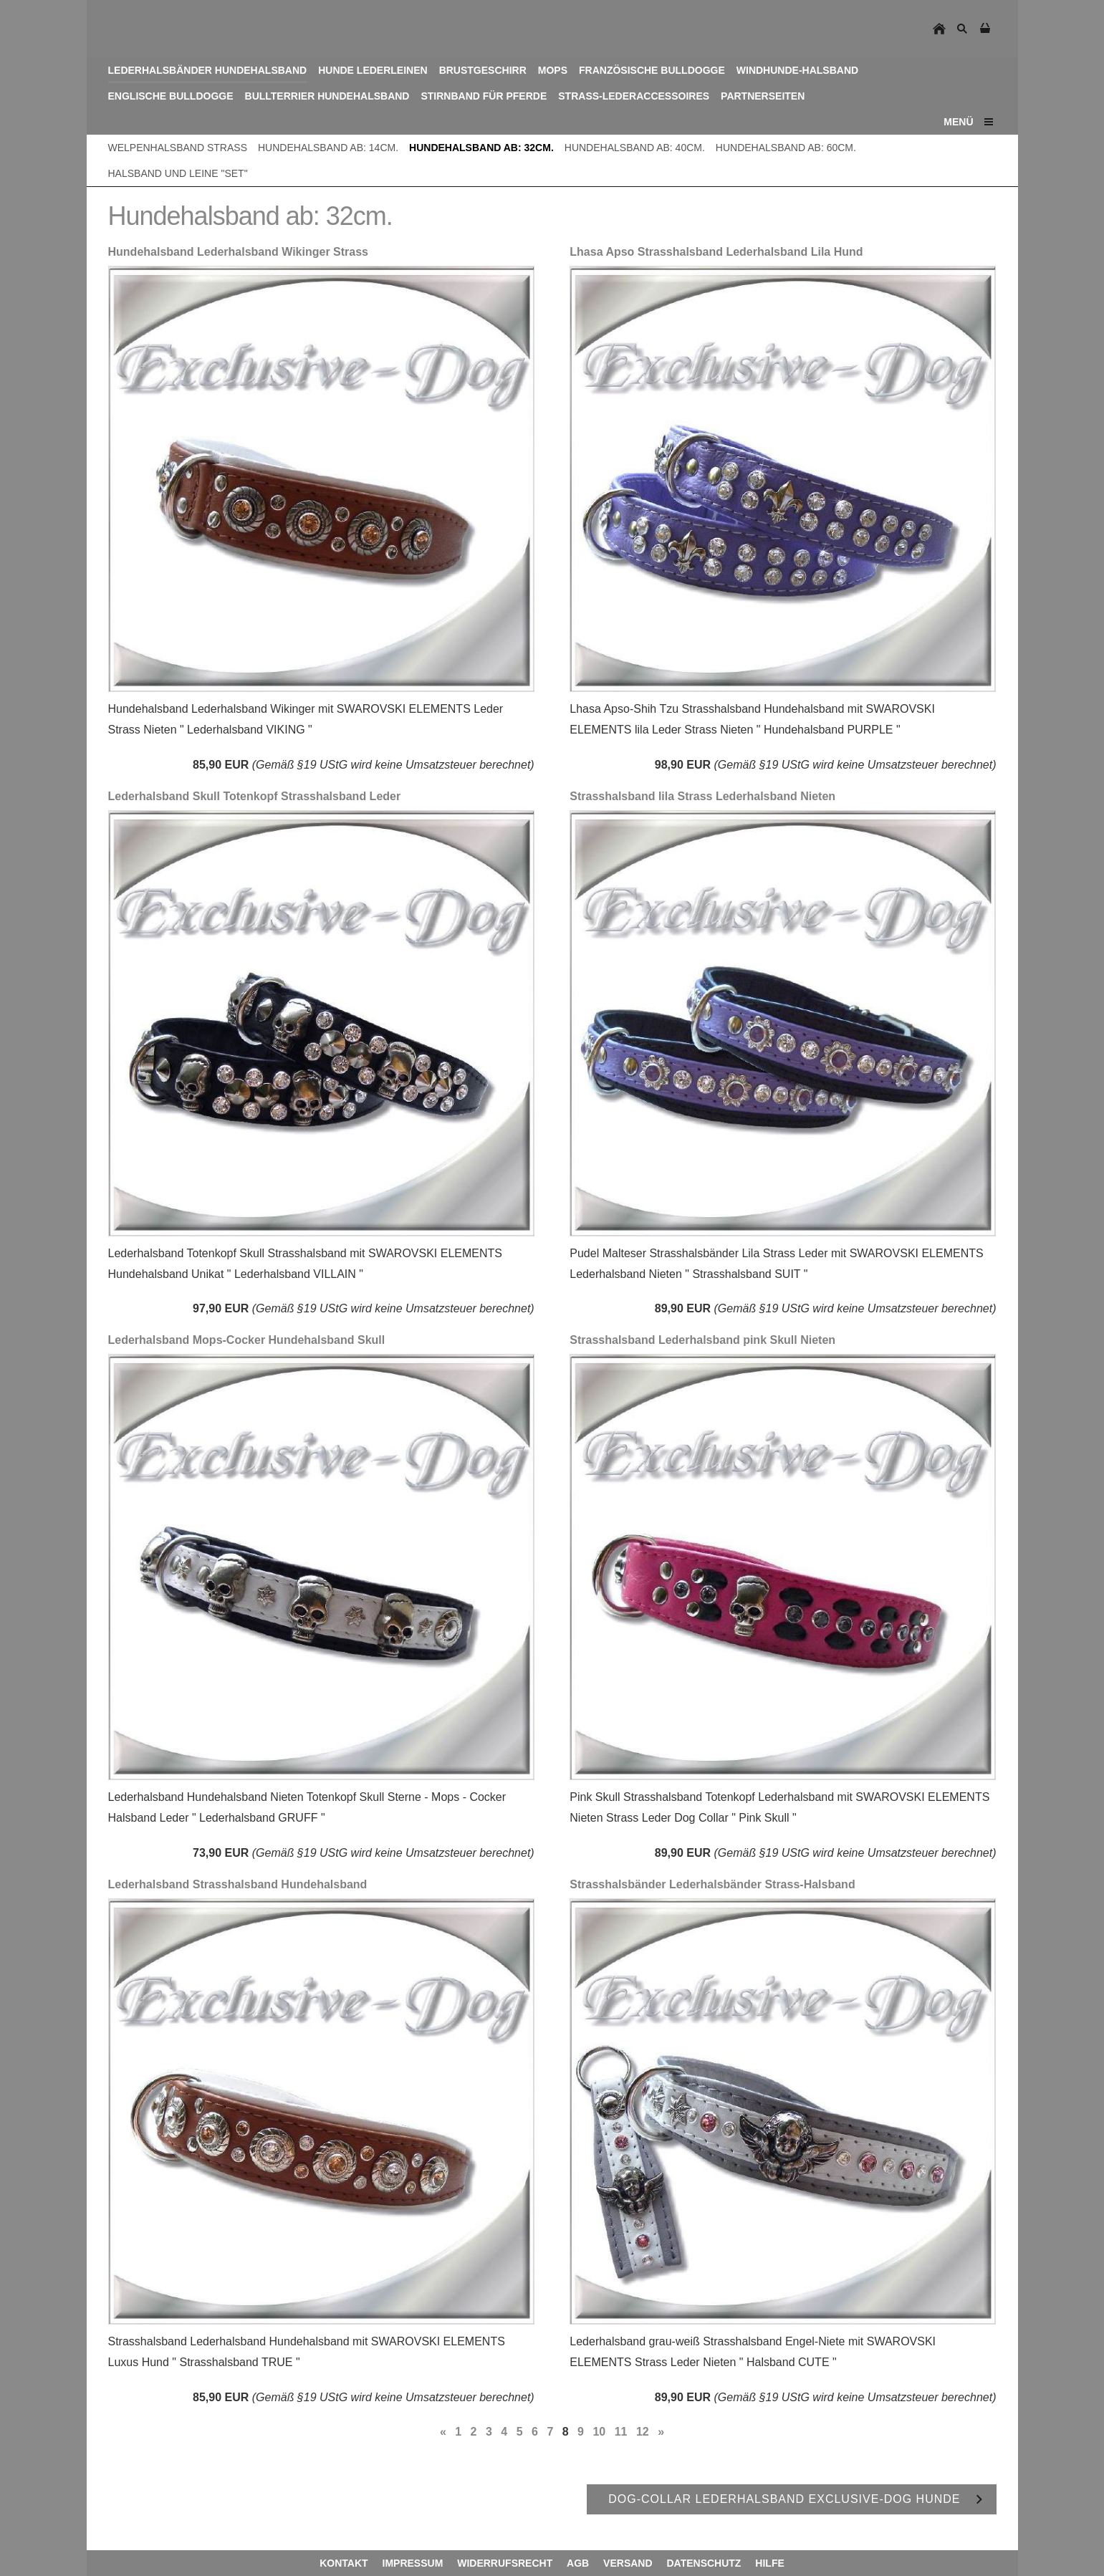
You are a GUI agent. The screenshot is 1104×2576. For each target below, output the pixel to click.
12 (642, 2432)
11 (621, 2432)
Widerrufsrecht (504, 2563)
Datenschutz (703, 2563)
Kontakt (344, 2563)
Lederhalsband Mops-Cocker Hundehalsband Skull (246, 1340)
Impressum (413, 2563)
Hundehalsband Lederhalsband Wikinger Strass (238, 252)
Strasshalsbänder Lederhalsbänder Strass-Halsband (712, 1884)
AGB (578, 2563)
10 (598, 2432)
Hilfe (769, 2563)
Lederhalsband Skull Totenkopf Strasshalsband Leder (254, 796)
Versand (627, 2563)
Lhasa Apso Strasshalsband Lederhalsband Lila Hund (716, 252)
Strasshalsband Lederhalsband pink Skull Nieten (702, 1340)
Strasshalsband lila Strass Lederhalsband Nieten (702, 796)
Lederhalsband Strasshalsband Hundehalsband (238, 1884)
